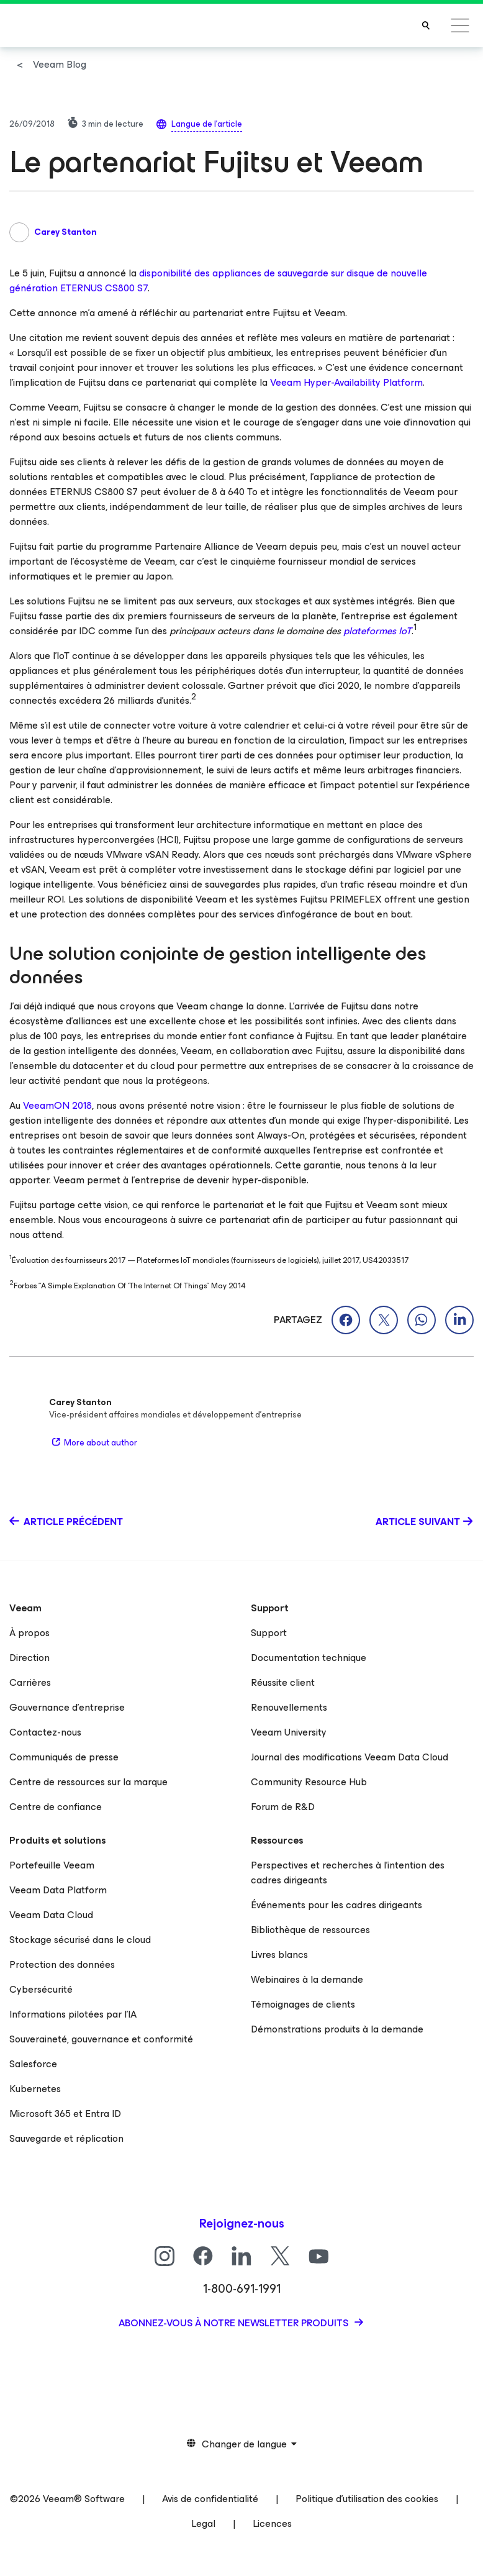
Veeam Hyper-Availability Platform (346, 382)
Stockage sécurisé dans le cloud (80, 1939)
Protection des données (62, 1964)
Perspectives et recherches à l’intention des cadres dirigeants (348, 1872)
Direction (29, 1657)
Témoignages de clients (303, 2004)
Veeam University (289, 1732)
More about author (93, 1443)
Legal (203, 2523)
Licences (272, 2523)
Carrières (30, 1682)
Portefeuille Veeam (51, 1865)
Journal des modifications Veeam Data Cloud (349, 1757)
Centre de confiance (55, 1806)
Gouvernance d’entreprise (67, 1707)
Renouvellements (289, 1707)
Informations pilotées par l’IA (73, 2014)
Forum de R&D (283, 1806)
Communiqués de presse (64, 1757)
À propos (29, 1632)
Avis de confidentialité (210, 2498)
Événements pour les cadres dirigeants (336, 1904)
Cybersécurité (41, 1989)
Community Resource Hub (309, 1781)
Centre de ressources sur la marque (88, 1781)
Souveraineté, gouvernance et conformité (101, 2039)
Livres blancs (279, 1954)
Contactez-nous (45, 1732)
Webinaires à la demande (307, 1979)
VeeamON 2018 (57, 1105)
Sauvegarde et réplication (66, 2138)
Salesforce (33, 2063)
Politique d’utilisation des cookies (367, 2498)
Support (269, 1632)
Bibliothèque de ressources (310, 1929)
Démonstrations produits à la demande (337, 2029)
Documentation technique (308, 1657)
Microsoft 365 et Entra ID (65, 2113)
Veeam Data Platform (58, 1890)
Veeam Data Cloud (51, 1914)
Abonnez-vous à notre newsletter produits (235, 2322)
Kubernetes (35, 2088)
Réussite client (283, 1682)
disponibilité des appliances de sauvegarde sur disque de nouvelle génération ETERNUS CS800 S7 (218, 280)
